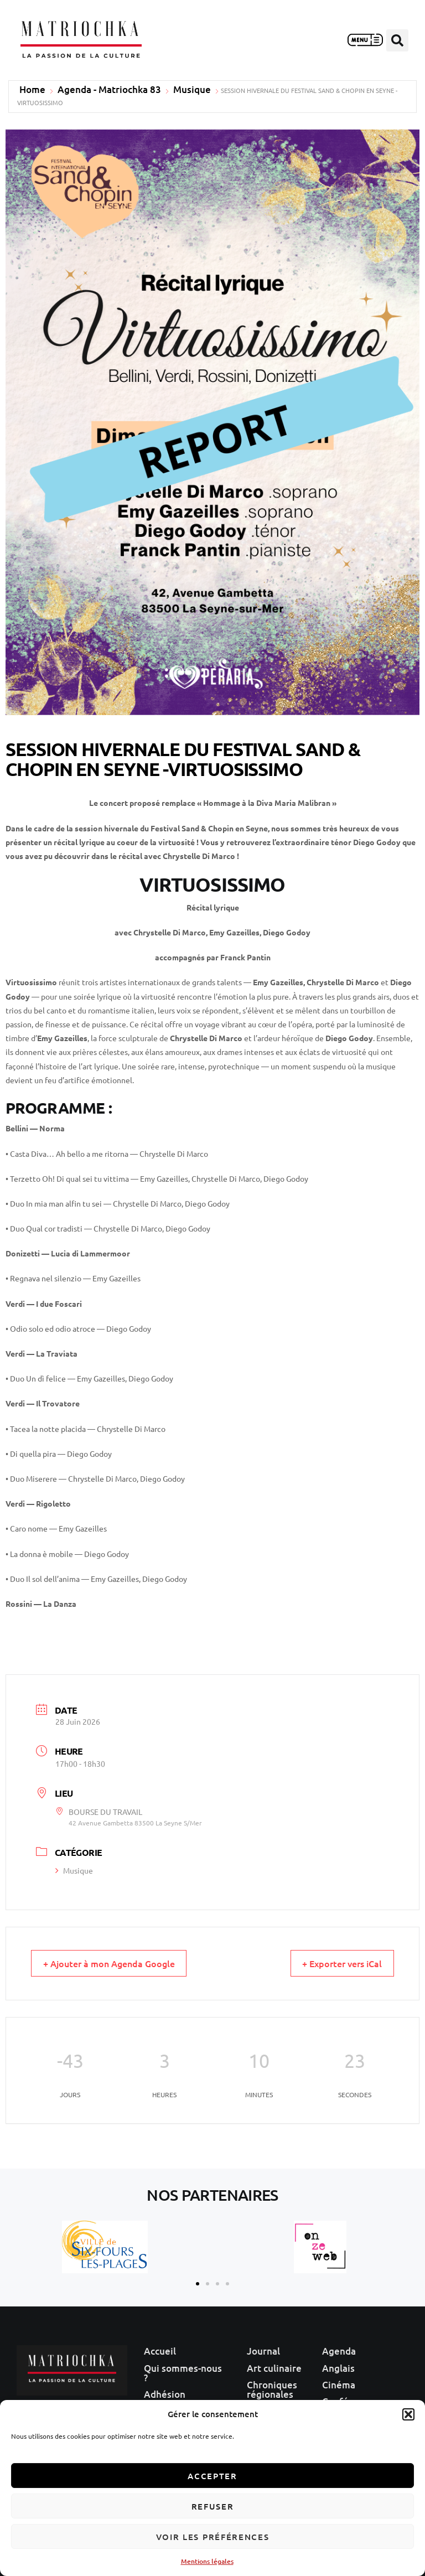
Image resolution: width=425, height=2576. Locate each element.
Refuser (212, 2506)
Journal (263, 2350)
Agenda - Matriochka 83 (109, 90)
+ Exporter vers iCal (335, 1963)
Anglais (338, 2365)
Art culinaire (274, 2365)
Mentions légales (207, 2561)
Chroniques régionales (272, 2385)
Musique (192, 90)
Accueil (160, 2350)
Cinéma (338, 2380)
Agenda (339, 2350)
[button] (408, 2414)
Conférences (350, 2395)
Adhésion (164, 2389)
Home (32, 90)
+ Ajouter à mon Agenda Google (117, 1963)
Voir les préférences (212, 2536)
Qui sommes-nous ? (183, 2370)
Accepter (212, 2475)
